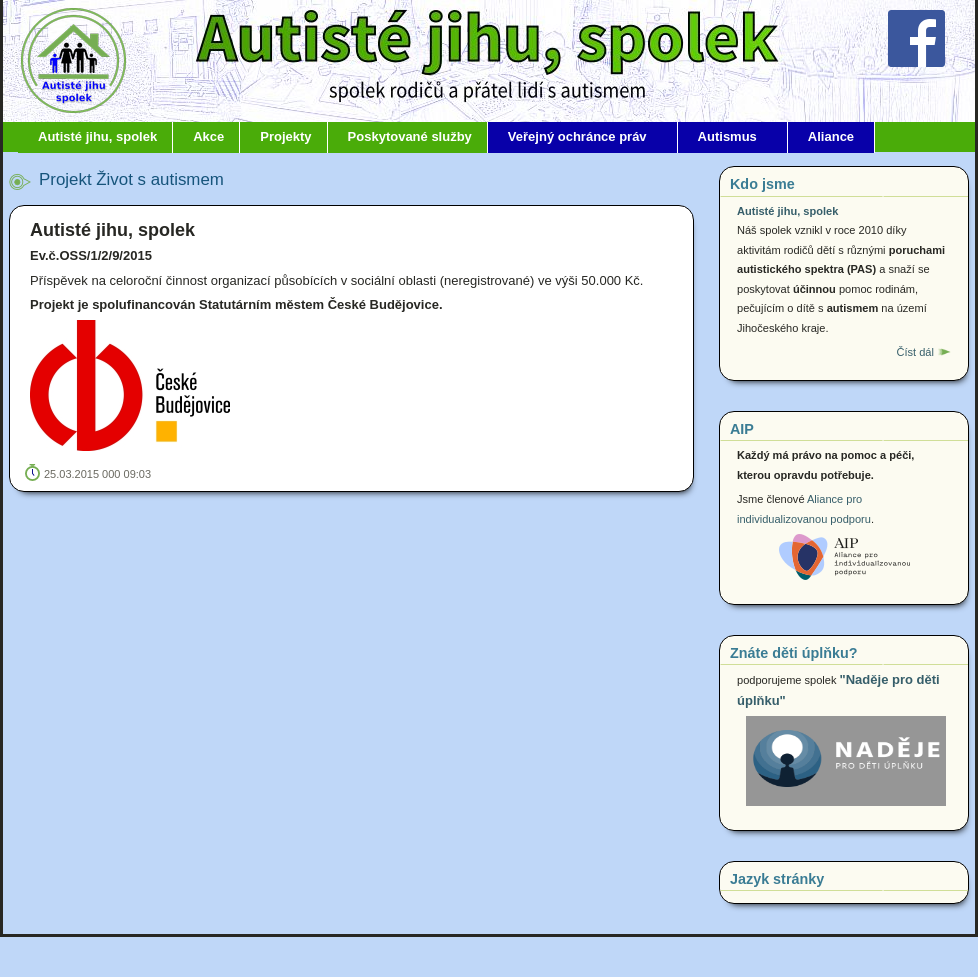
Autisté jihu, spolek (97, 136)
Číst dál (914, 352)
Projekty (285, 136)
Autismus (727, 136)
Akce (208, 136)
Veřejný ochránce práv (577, 136)
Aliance (831, 136)
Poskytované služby (410, 136)
